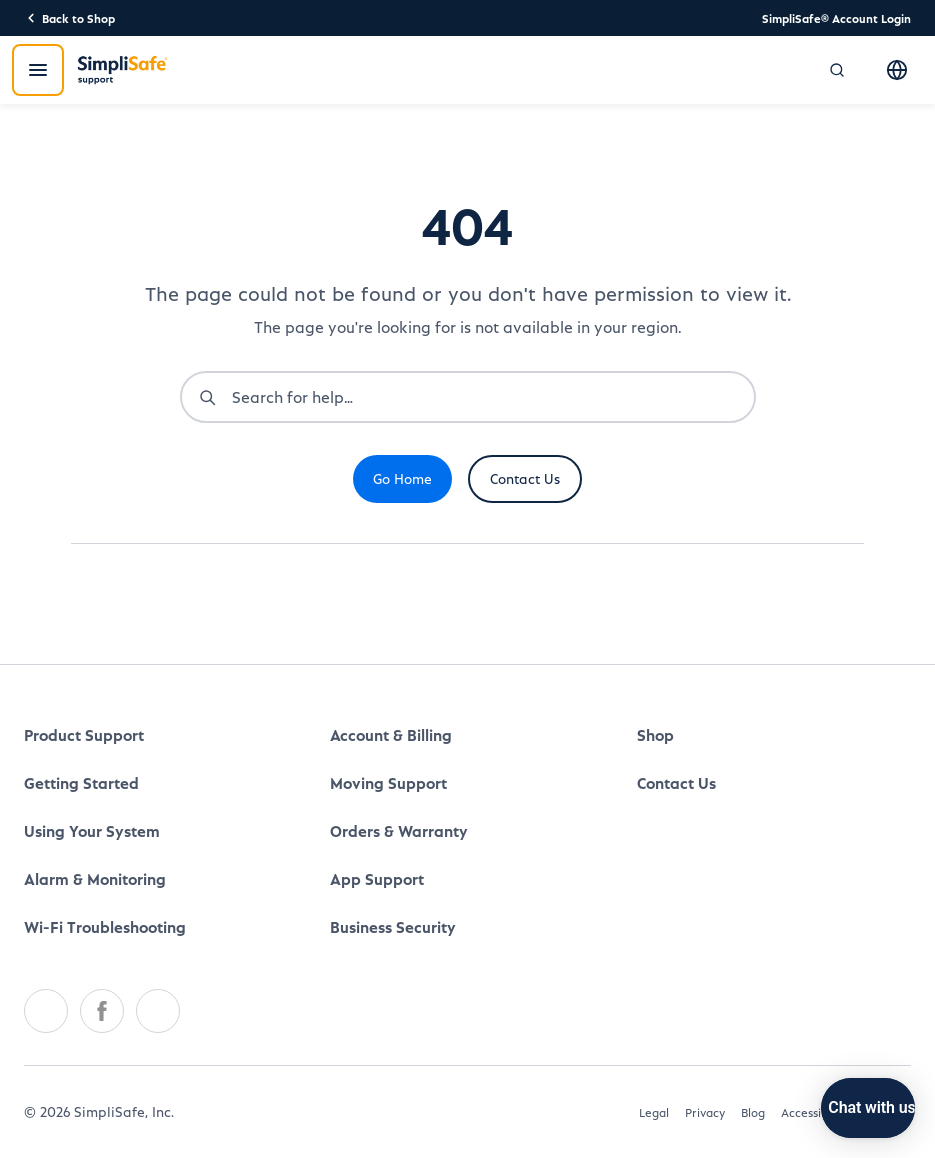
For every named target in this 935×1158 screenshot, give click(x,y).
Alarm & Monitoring (95, 878)
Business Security (393, 926)
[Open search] (837, 70)
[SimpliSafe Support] (122, 70)
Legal (654, 1112)
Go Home (402, 478)
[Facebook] (102, 1011)
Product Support (84, 734)
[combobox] (493, 397)
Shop (655, 734)
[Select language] (897, 70)
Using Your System (92, 830)
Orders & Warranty (399, 830)
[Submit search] (207, 397)
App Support (377, 878)
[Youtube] (158, 1011)
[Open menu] (38, 70)
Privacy (705, 1112)
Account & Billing (391, 734)
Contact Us (525, 478)
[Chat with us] (830, 1108)
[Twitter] (46, 1011)
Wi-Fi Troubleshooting (105, 926)
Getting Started (81, 782)
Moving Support (388, 782)
